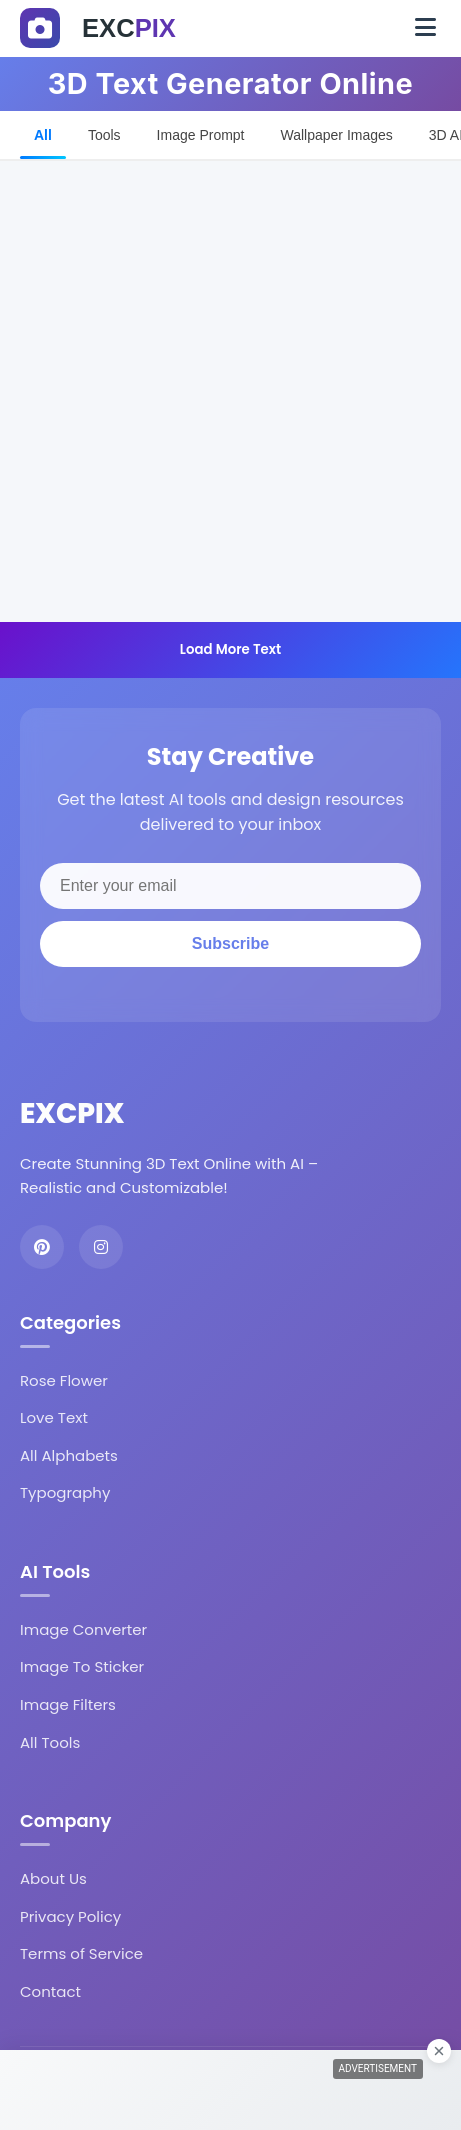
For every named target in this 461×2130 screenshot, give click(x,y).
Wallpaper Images (337, 135)
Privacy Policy (70, 1916)
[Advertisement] (230, 391)
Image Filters (68, 1704)
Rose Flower (64, 1380)
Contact (50, 1991)
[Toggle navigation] (425, 28)
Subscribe (230, 943)
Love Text (54, 1417)
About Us (53, 1878)
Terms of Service (81, 1953)
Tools (104, 135)
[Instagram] (101, 1247)
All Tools (50, 1742)
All (43, 135)
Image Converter (83, 1629)
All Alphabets (69, 1455)
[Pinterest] (42, 1247)
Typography (65, 1492)
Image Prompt (201, 135)
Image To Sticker (82, 1666)
